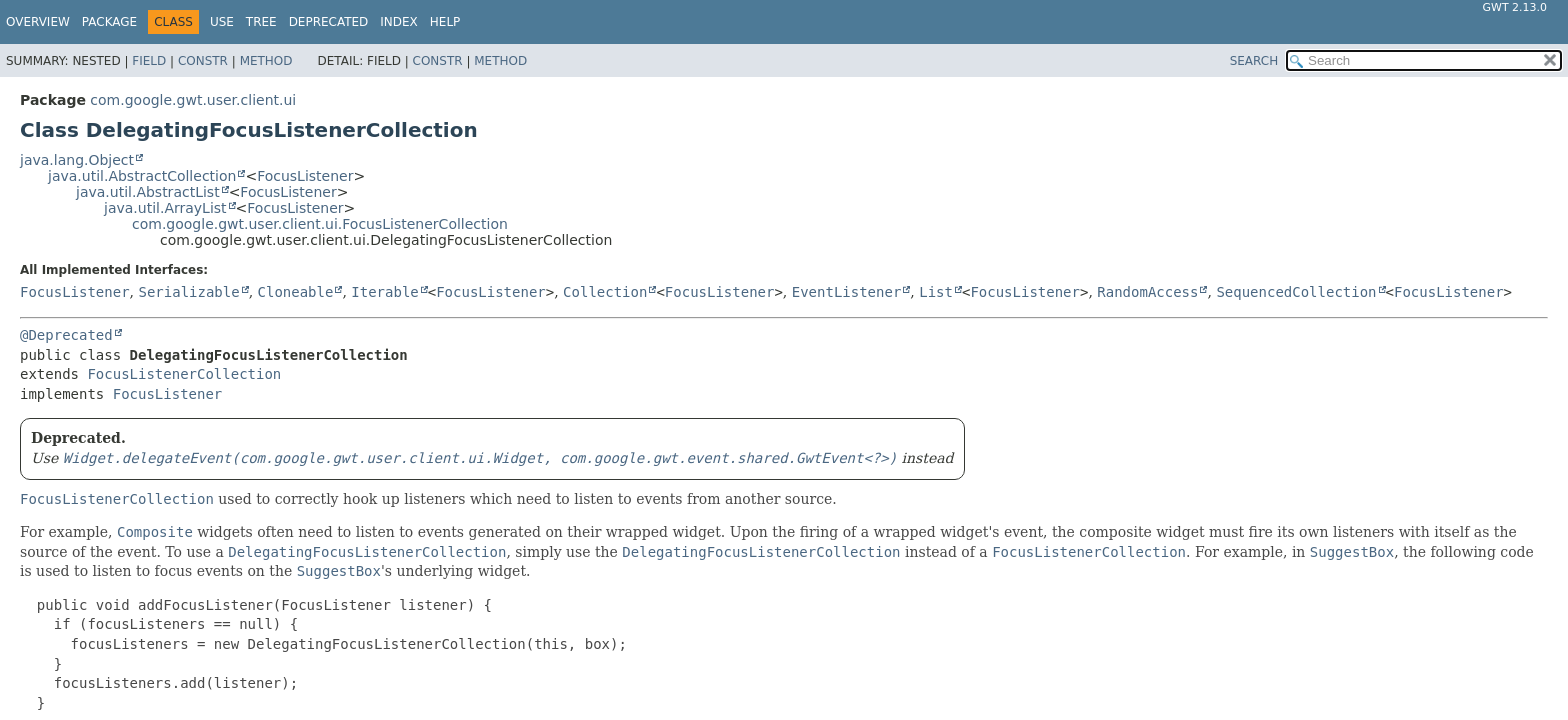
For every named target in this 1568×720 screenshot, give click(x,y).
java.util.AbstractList (148, 192)
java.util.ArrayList (165, 208)
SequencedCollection (1296, 292)
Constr (203, 61)
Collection (605, 292)
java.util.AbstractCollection (142, 176)
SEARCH (1254, 61)
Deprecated (329, 22)
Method (266, 61)
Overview (38, 22)
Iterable (384, 292)
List (936, 292)
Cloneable (296, 292)
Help (445, 22)
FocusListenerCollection (184, 374)
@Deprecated (66, 335)
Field (149, 61)
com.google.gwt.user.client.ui (193, 100)
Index (399, 22)
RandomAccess (1147, 292)
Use (222, 22)
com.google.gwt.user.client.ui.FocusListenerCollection (320, 224)
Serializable (188, 292)
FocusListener (305, 176)
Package (109, 22)
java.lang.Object (77, 160)
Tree (261, 22)
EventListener (847, 292)
